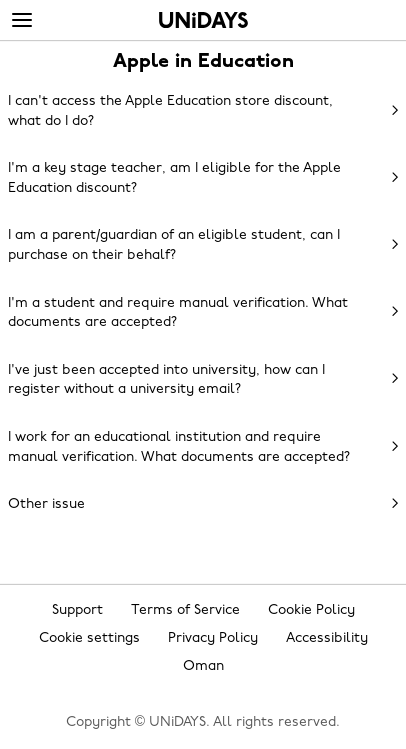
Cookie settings (89, 638)
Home (203, 20)
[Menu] (22, 21)
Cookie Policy (311, 610)
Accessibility (327, 638)
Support (77, 610)
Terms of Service (185, 610)
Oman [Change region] (203, 666)
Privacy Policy (213, 638)
